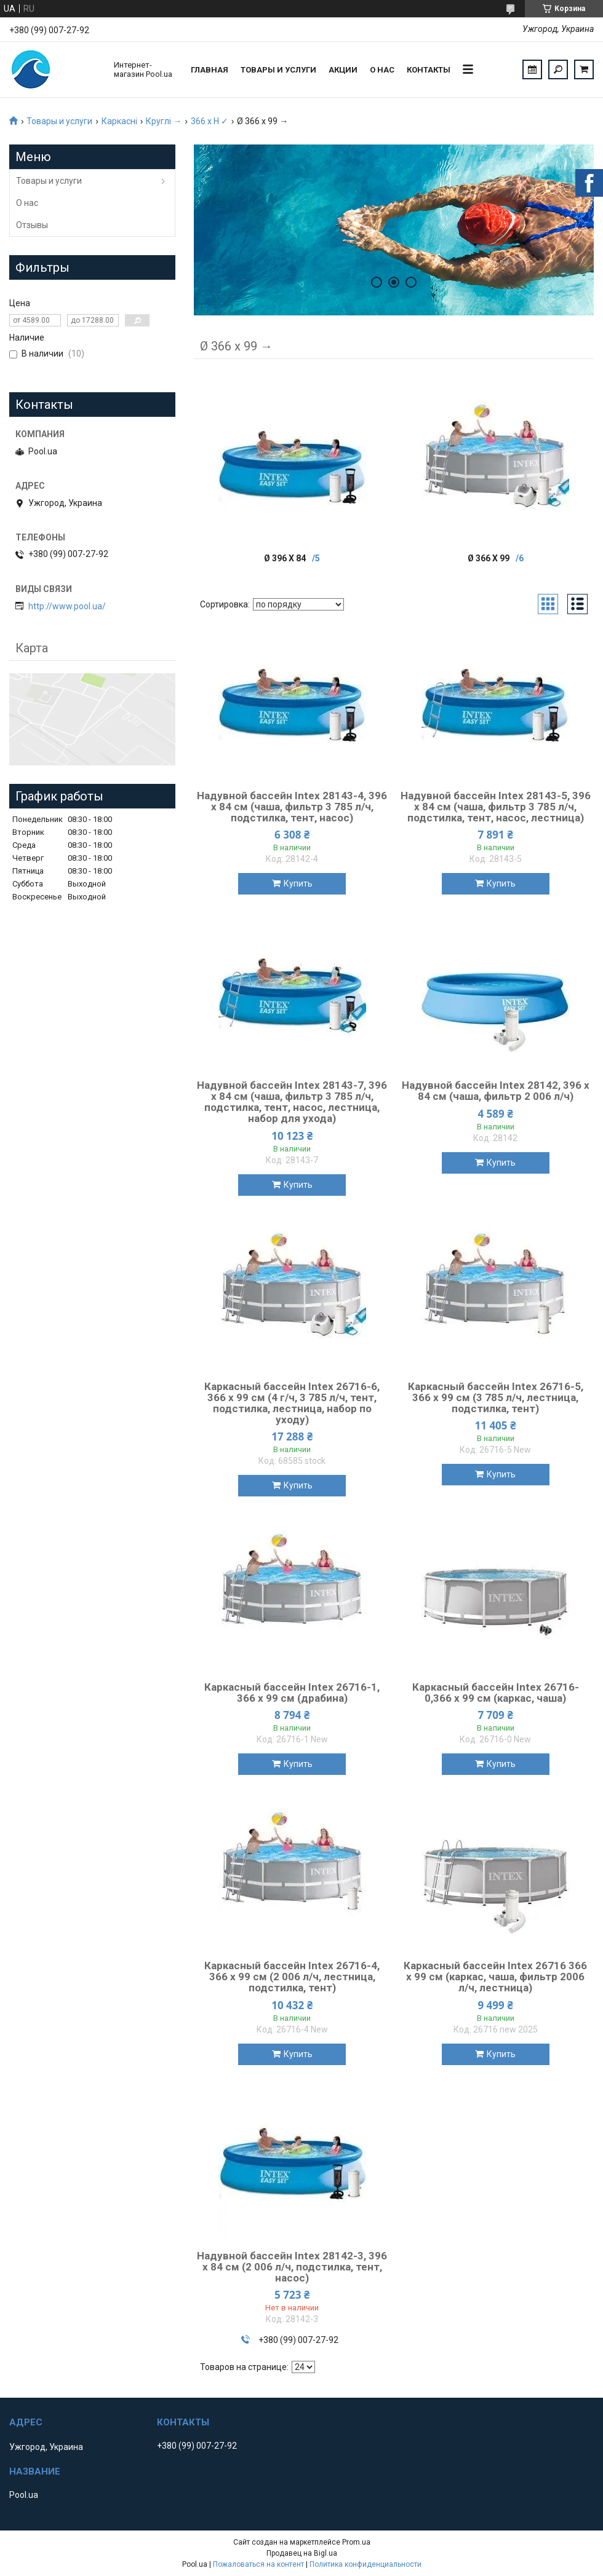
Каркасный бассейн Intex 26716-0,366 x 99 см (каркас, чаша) (495, 1692)
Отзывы (32, 225)
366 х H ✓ (209, 121)
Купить (298, 883)
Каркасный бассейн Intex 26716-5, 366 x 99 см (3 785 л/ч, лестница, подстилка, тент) (495, 1397)
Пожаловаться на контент (258, 2564)
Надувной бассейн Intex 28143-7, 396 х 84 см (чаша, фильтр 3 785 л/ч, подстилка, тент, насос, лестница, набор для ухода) (292, 1102)
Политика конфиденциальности (365, 2564)
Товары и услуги (278, 69)
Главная (209, 69)
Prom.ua (356, 2542)
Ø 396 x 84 (285, 558)
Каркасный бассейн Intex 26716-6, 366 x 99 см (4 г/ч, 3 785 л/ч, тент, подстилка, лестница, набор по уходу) (292, 1403)
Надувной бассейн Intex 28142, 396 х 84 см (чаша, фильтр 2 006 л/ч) (495, 1091)
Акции (343, 69)
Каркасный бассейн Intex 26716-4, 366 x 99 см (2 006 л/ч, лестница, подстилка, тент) (292, 1976)
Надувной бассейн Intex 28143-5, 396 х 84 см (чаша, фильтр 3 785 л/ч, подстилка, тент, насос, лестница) (496, 806)
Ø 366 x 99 (488, 558)
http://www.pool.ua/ (67, 606)
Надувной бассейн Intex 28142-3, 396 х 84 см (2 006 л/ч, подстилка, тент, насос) (292, 2266)
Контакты (428, 69)
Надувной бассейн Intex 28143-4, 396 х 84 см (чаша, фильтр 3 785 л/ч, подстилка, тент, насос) (292, 806)
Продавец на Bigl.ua (301, 2553)
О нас (382, 69)
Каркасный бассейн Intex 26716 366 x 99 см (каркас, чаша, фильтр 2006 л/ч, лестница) (495, 1976)
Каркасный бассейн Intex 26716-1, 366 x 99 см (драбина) (292, 1692)
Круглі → (164, 121)
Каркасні (119, 121)
